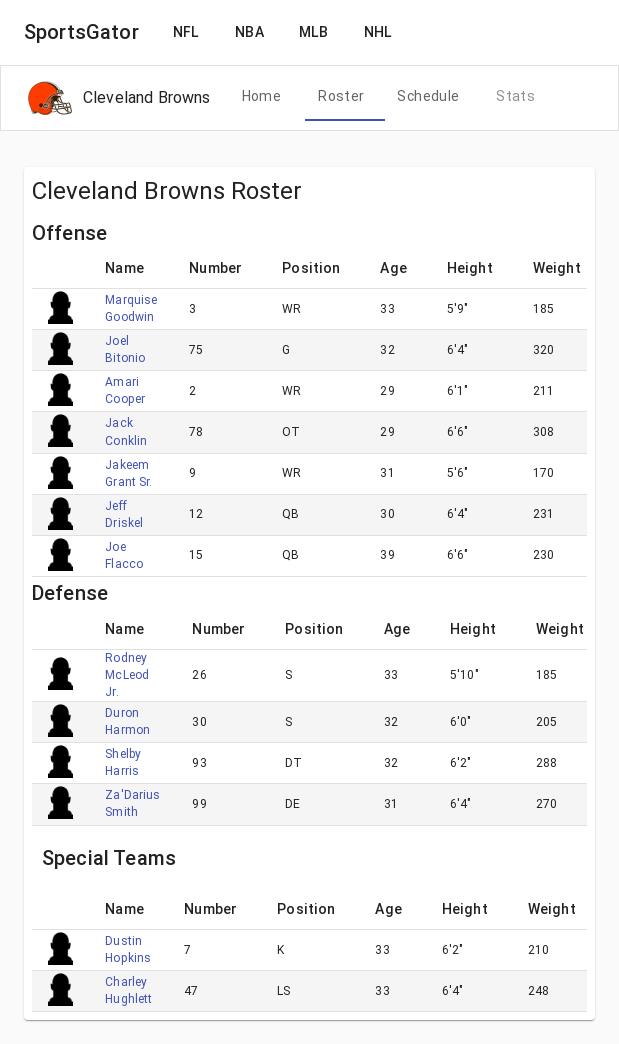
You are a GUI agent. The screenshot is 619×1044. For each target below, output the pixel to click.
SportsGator (81, 32)
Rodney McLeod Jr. (127, 675)
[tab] (261, 97)
